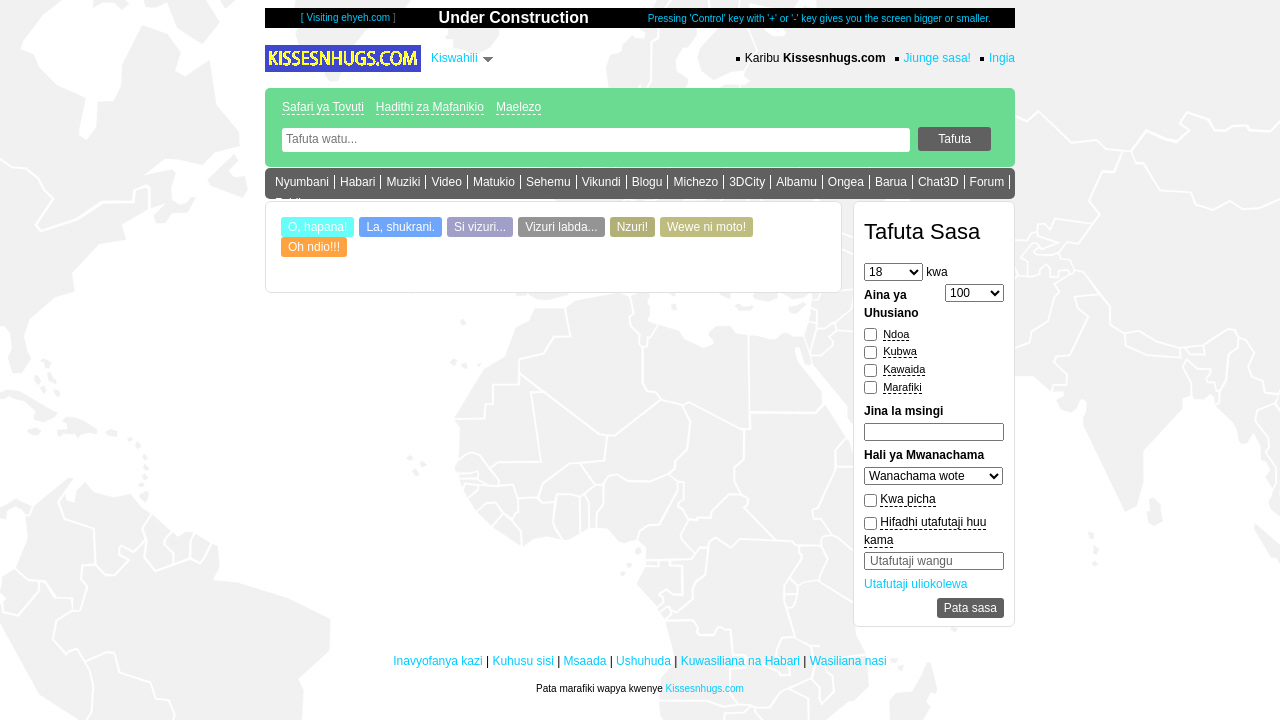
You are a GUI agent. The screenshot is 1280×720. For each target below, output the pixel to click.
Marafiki (902, 387)
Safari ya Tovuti (323, 107)
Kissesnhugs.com (705, 688)
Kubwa (900, 351)
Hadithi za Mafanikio (430, 107)
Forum (987, 182)
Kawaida (904, 369)
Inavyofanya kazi (437, 661)
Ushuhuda (643, 661)
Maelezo (518, 107)
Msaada (585, 661)
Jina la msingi (903, 411)
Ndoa (896, 334)
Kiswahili (454, 58)
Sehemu (548, 182)
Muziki (403, 182)
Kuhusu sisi (522, 661)
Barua (891, 182)
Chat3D (938, 182)
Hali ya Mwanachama (924, 455)
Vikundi (601, 182)
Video (446, 182)
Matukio (494, 182)
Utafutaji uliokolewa (915, 584)
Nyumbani (302, 182)
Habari (357, 182)
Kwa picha (907, 499)
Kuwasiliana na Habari (740, 661)
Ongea (846, 182)
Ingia (1002, 58)
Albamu (796, 182)
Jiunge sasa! (937, 58)
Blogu (647, 182)
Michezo (695, 182)
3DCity (747, 182)
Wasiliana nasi (848, 661)
